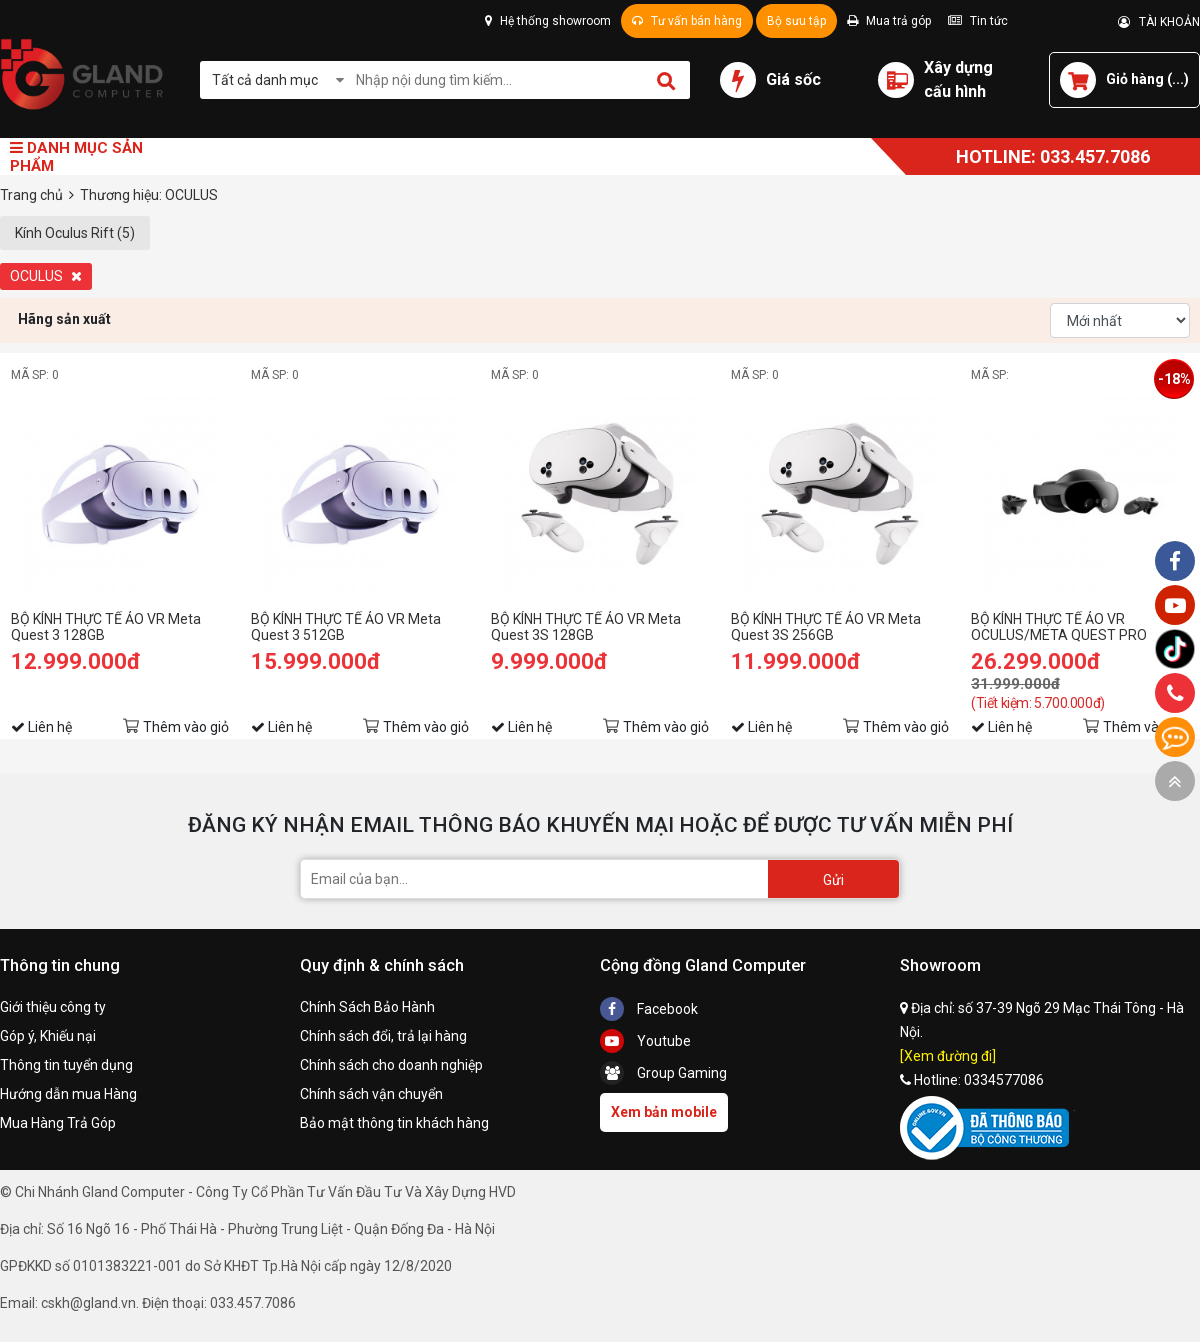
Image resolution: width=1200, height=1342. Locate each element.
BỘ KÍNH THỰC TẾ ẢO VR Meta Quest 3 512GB (346, 627)
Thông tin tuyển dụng (66, 1065)
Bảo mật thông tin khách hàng (394, 1123)
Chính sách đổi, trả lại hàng (383, 1036)
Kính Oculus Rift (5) (75, 233)
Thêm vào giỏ (186, 727)
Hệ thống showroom (548, 21)
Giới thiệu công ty (53, 1007)
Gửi (833, 880)
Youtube (645, 1041)
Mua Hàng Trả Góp (58, 1123)
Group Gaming (663, 1073)
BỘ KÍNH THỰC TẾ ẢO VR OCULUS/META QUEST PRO (1059, 627)
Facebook (649, 1009)
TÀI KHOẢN (1159, 22)
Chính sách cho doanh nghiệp (391, 1065)
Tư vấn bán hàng (687, 21)
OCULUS (46, 276)
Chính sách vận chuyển (371, 1094)
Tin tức (978, 21)
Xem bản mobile (664, 1112)
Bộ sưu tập (796, 21)
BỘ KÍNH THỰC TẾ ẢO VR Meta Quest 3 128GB (106, 627)
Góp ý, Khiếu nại (48, 1036)
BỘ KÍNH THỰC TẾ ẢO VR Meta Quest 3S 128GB (586, 627)
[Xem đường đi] (948, 1056)
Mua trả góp (889, 21)
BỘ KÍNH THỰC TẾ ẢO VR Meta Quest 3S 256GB (826, 627)
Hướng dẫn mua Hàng (68, 1094)
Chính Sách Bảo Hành (367, 1007)
